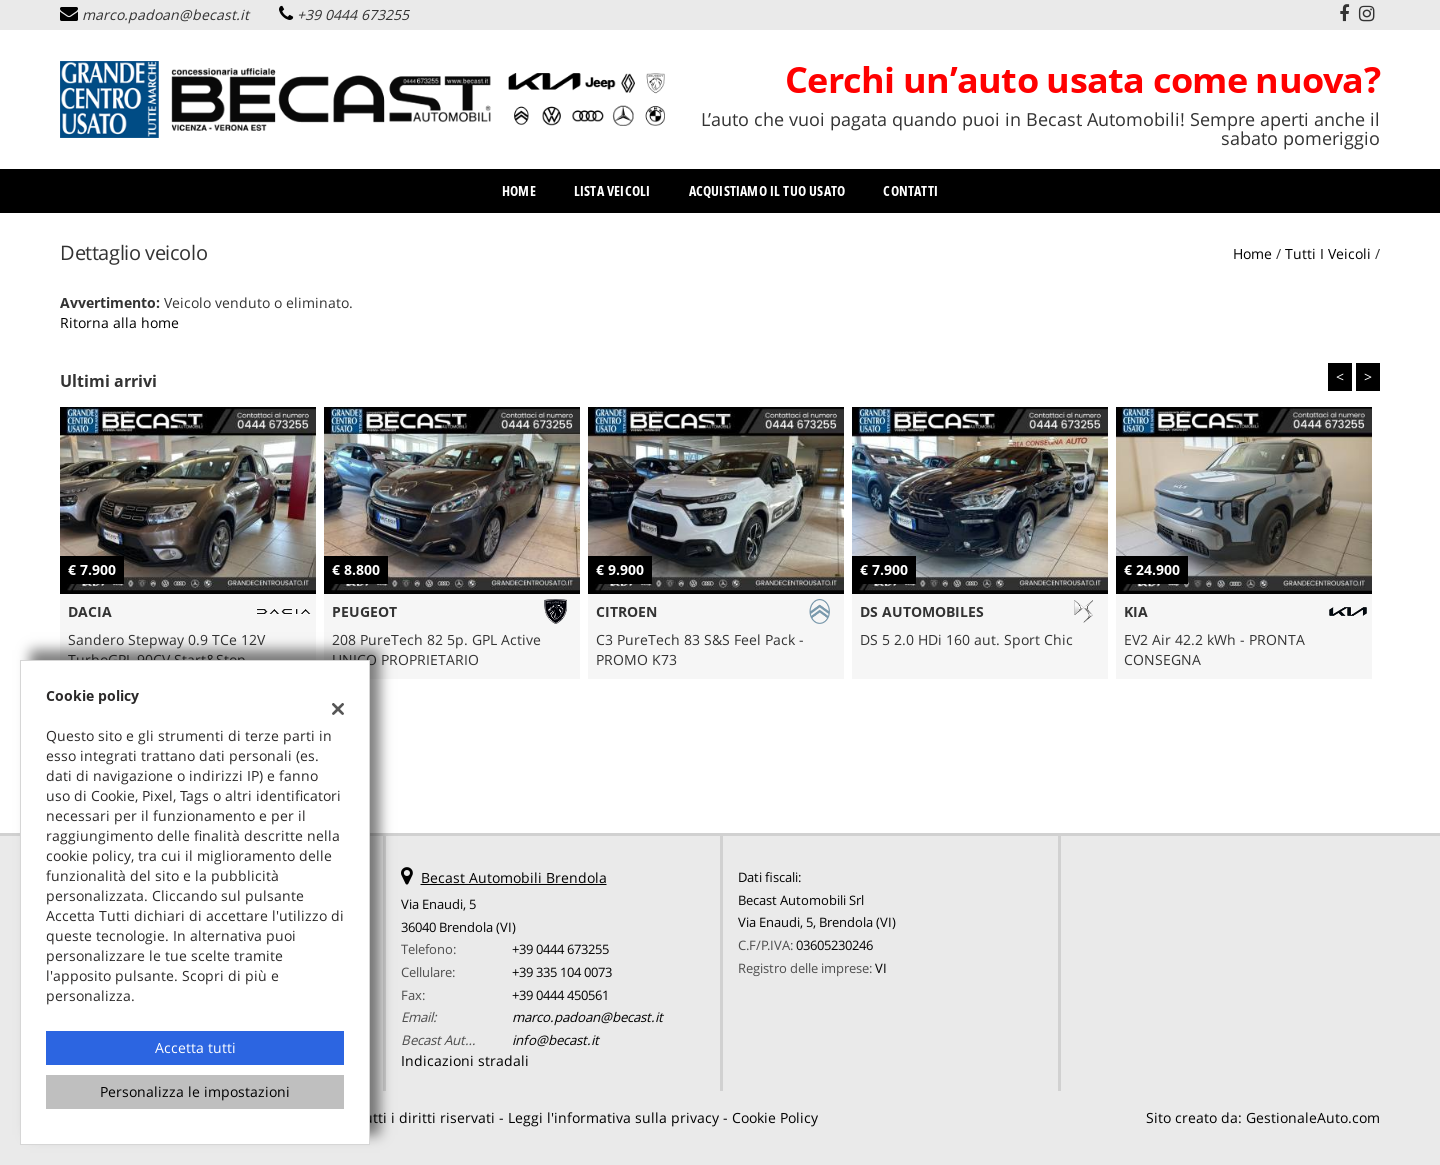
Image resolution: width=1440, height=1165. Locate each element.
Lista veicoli (612, 190)
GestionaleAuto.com (1313, 1117)
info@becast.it (555, 1040)
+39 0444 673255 (353, 14)
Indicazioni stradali (465, 1060)
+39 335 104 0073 (562, 972)
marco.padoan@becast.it (165, 14)
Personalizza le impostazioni (195, 1091)
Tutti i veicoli (1328, 253)
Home (519, 190)
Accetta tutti (195, 1047)
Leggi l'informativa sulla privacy (613, 1117)
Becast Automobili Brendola (514, 877)
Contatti (910, 190)
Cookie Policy (775, 1117)
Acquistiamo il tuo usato (767, 190)
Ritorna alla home (119, 322)
